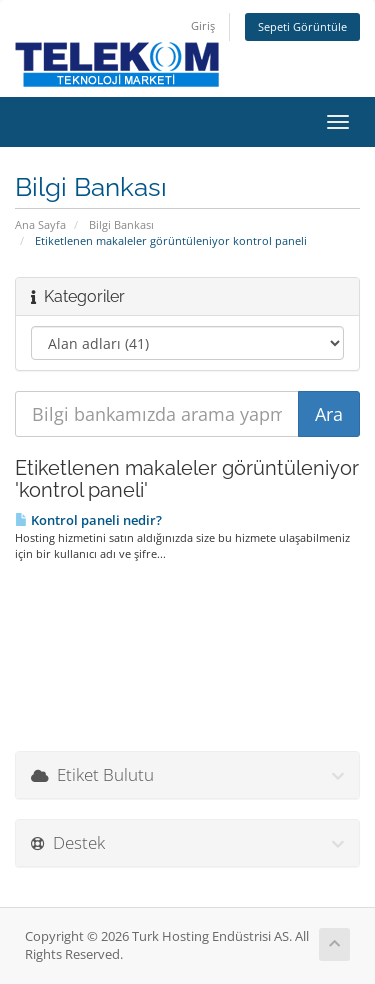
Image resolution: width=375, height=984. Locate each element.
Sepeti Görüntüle (302, 26)
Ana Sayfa (40, 224)
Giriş (203, 25)
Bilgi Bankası (121, 224)
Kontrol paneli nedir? (88, 520)
